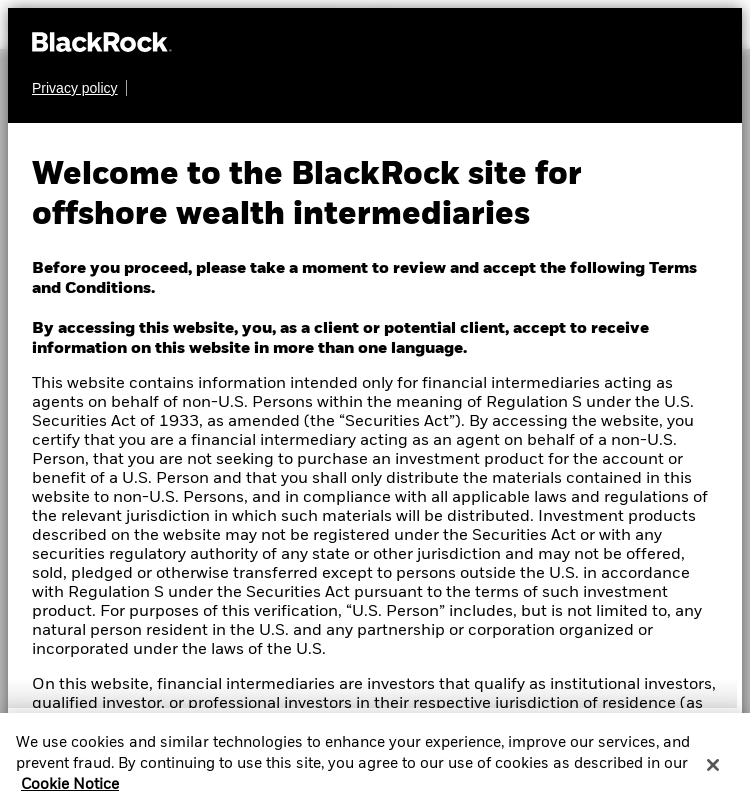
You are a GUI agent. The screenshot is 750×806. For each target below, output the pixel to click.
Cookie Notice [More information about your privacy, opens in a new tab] (70, 793)
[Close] (713, 772)
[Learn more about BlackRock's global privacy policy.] (79, 88)
